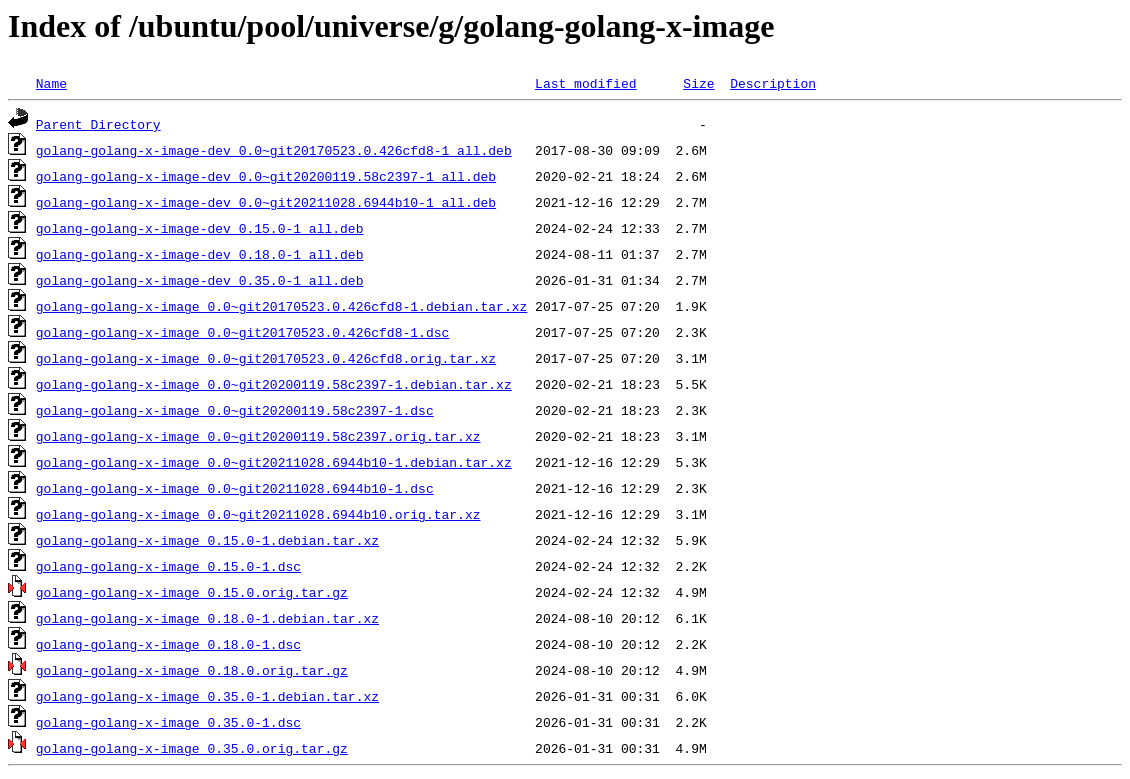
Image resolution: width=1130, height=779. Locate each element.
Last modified (585, 83)
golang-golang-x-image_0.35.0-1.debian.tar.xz (207, 696)
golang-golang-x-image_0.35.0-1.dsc (168, 722)
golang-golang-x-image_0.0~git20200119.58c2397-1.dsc (235, 410)
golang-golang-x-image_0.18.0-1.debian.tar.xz (207, 618)
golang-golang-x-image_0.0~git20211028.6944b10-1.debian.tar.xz (274, 462)
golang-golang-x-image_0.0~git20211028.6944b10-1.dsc (235, 488)
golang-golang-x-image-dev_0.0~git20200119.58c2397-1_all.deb (266, 176)
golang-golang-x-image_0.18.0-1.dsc (168, 644)
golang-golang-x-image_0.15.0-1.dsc (168, 566)
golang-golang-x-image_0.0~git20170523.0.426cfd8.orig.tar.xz (266, 358)
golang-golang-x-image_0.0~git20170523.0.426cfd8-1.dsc (242, 332)
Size (698, 83)
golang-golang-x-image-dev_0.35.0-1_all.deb (200, 280)
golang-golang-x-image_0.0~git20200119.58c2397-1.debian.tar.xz (274, 384)
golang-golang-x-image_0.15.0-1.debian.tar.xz (207, 540)
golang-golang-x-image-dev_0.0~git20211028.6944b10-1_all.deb (266, 202)
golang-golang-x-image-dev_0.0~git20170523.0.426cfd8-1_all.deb (274, 150)
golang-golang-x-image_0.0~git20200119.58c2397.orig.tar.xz (258, 436)
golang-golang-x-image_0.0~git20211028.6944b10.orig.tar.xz (258, 514)
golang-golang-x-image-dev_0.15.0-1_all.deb (200, 228)
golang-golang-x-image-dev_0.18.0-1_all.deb (200, 254)
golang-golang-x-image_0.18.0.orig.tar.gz (192, 670)
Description (773, 83)
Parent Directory (98, 124)
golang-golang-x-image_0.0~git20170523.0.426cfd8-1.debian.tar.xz (281, 306)
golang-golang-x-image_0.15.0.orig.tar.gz (192, 592)
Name (51, 83)
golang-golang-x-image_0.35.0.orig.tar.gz (192, 748)
